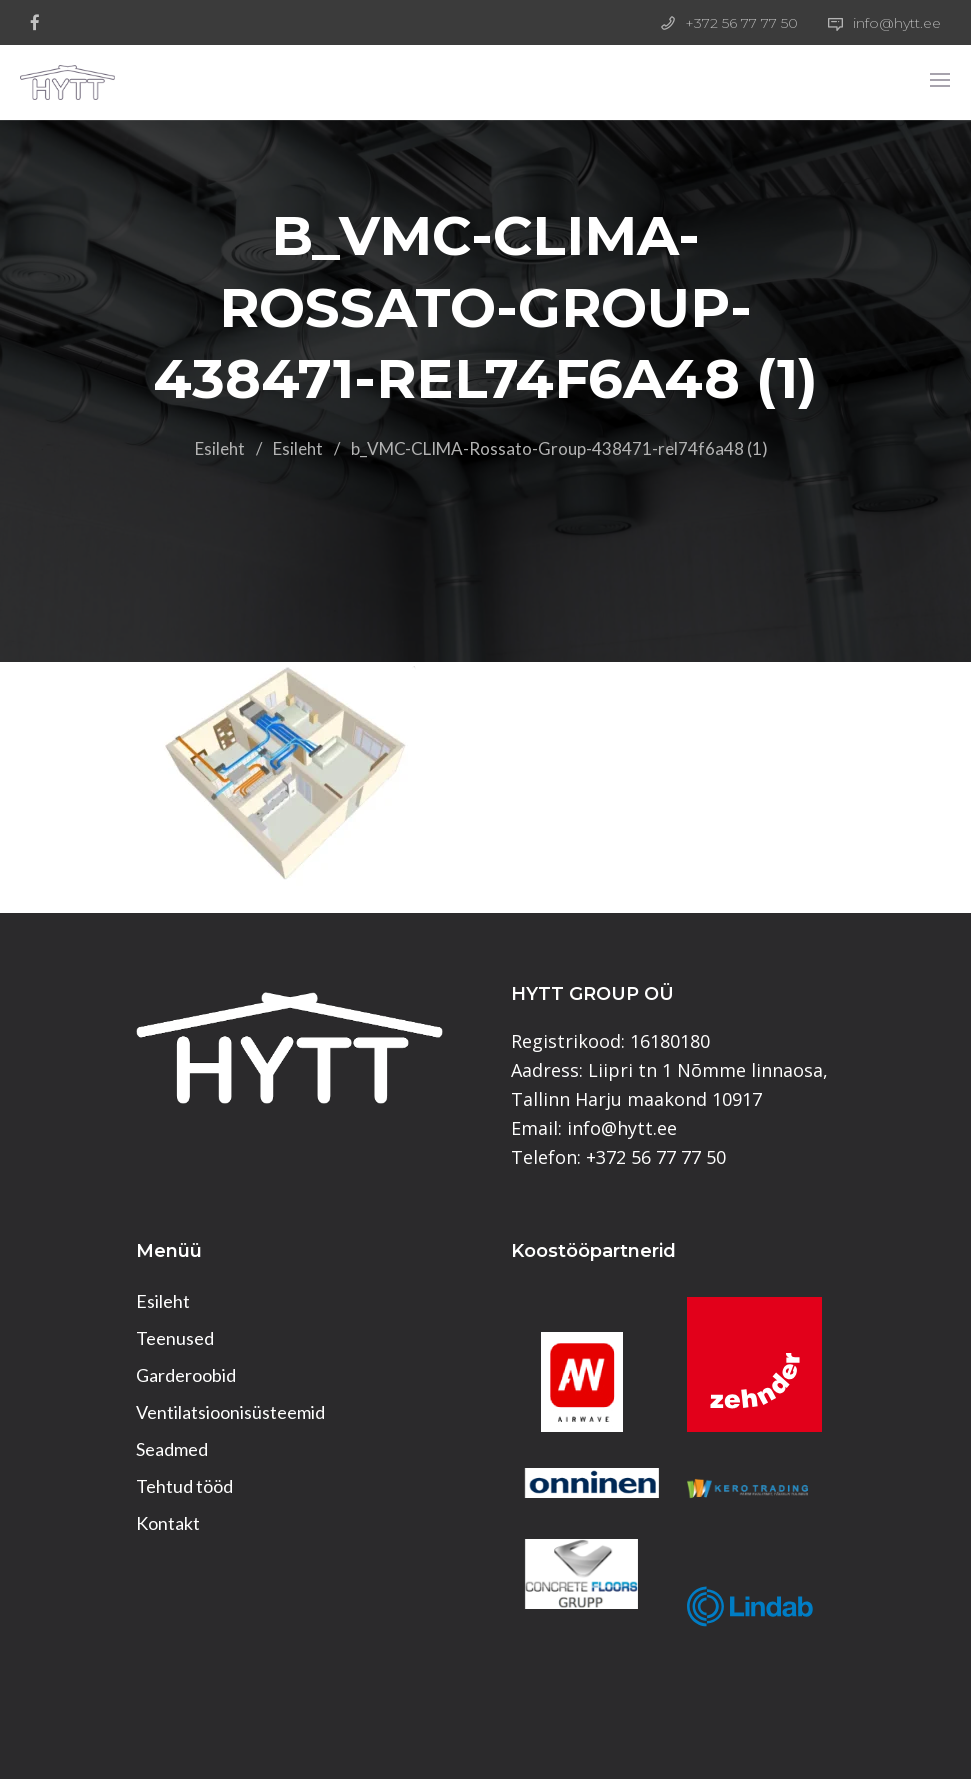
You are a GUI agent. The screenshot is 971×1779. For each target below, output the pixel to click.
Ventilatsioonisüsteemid (230, 1412)
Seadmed (172, 1449)
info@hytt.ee (897, 23)
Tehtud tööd (184, 1486)
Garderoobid (186, 1375)
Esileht (220, 448)
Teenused (175, 1338)
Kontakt (168, 1523)
